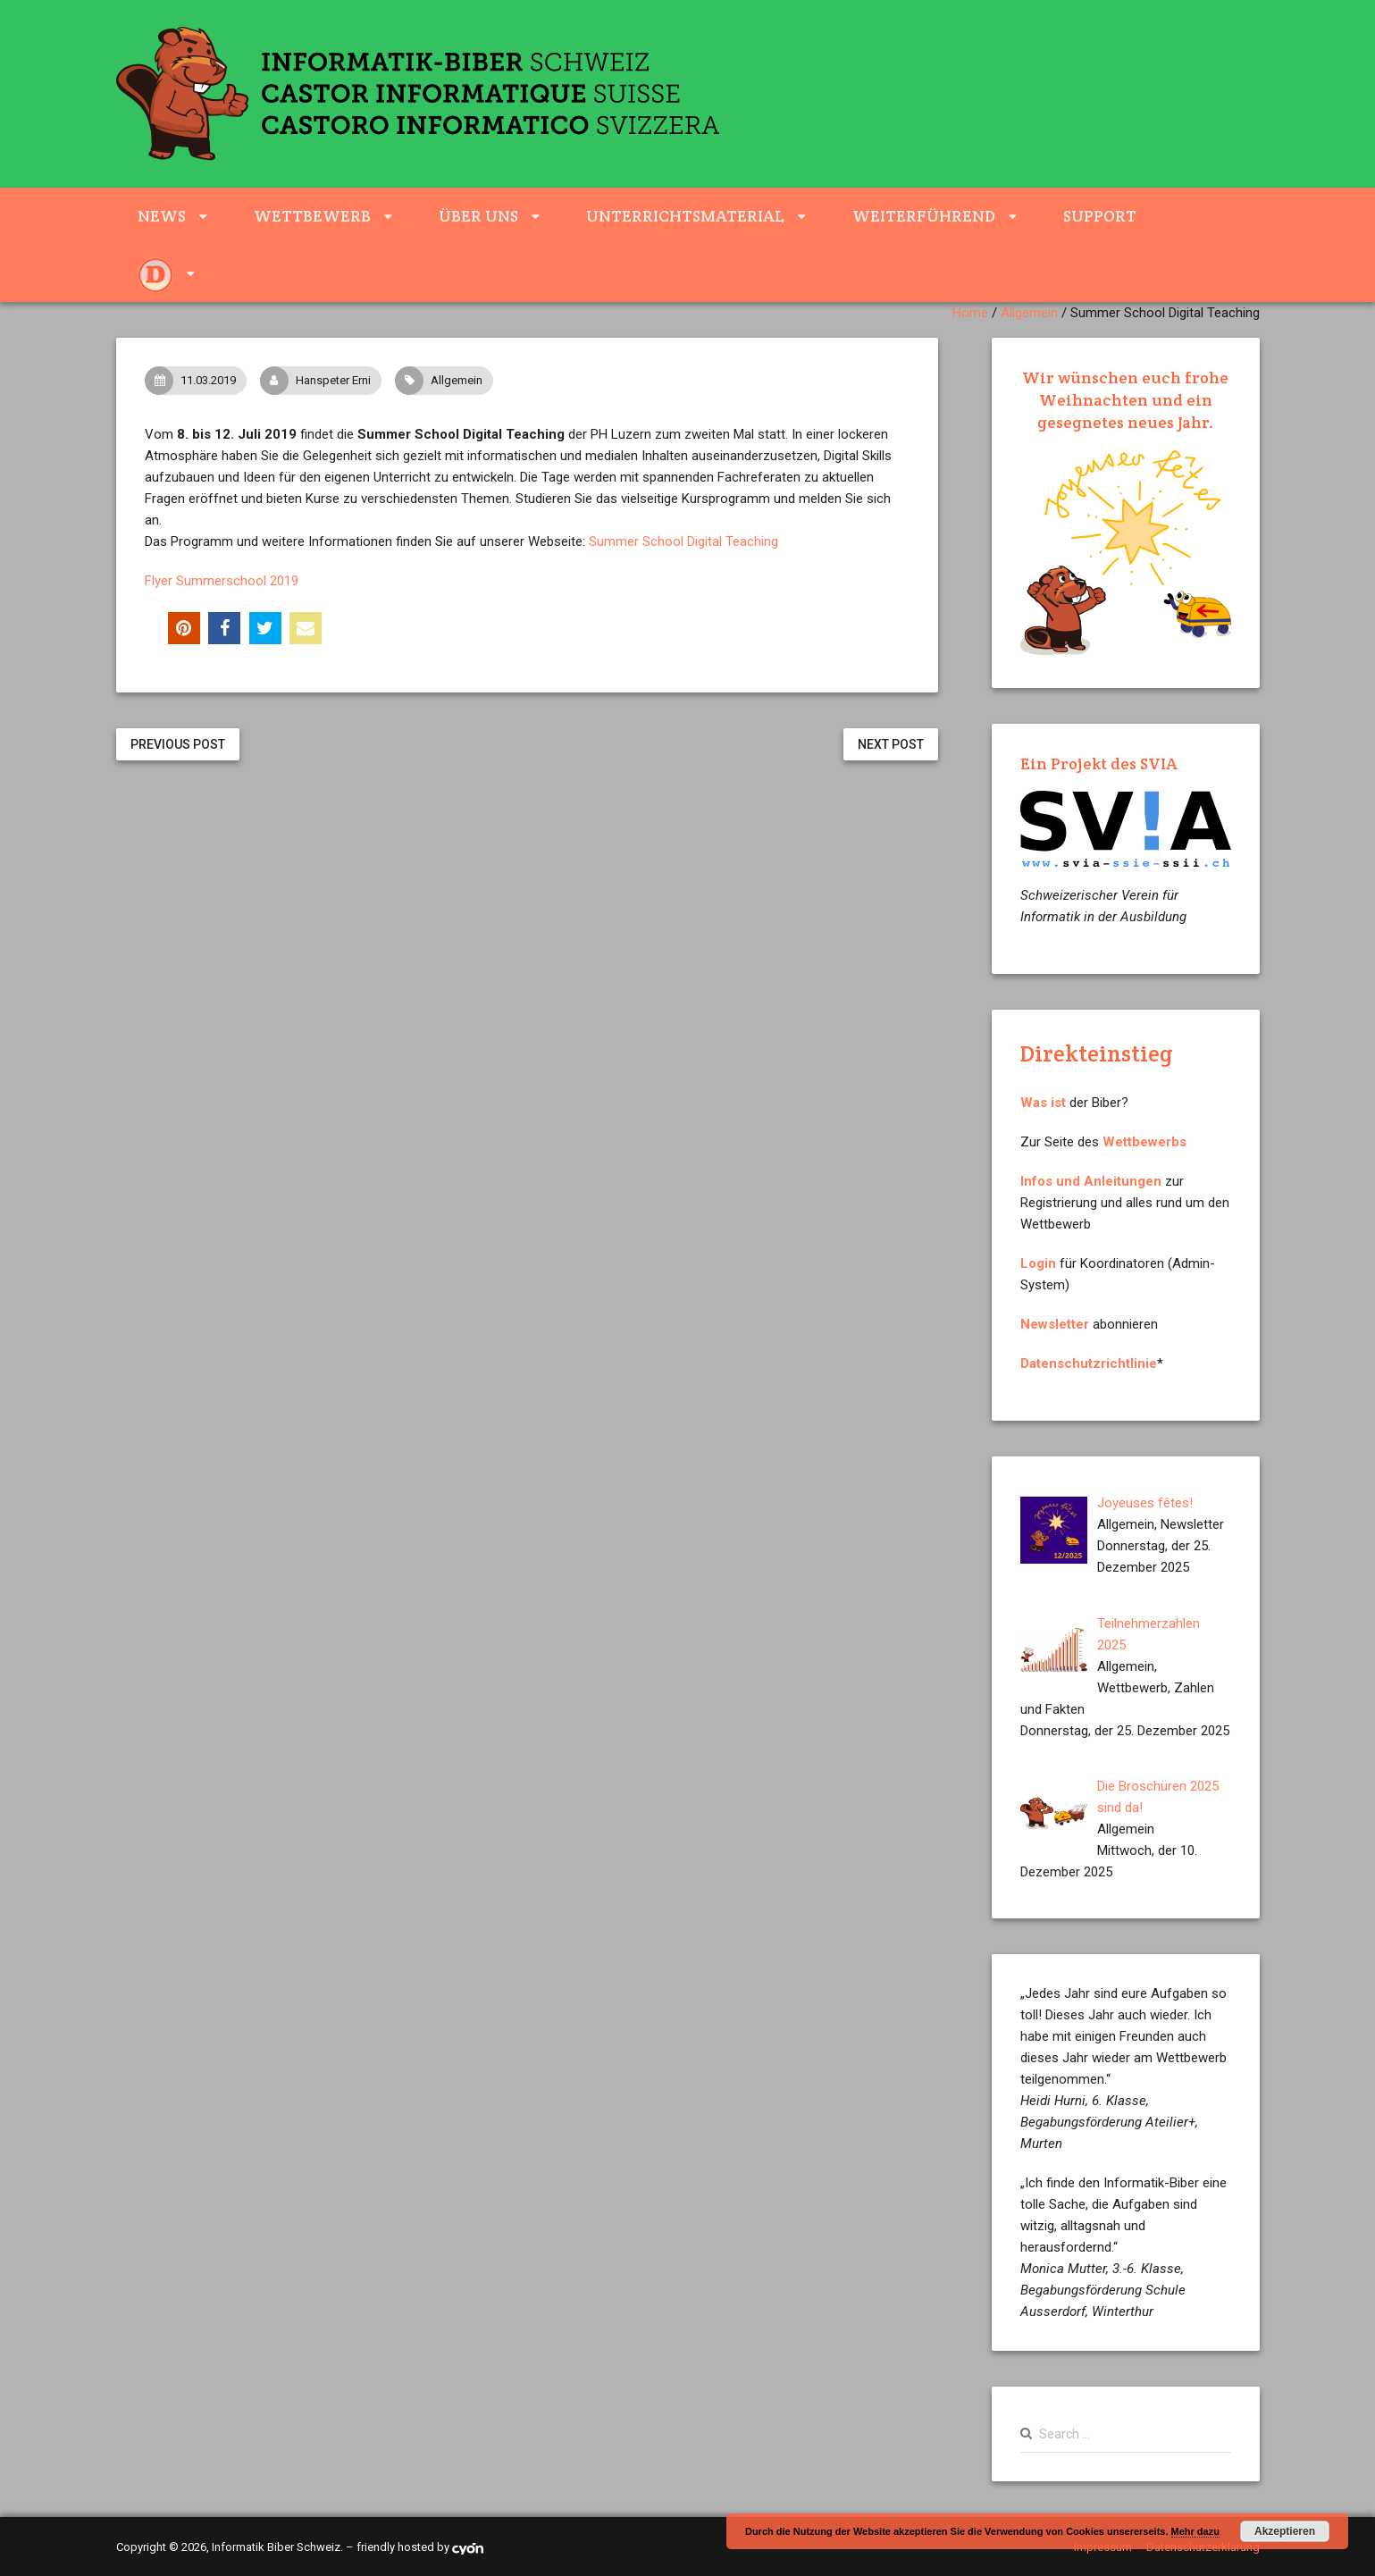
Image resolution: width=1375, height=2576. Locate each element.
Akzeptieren (1284, 2531)
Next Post (891, 744)
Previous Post (177, 744)
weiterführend (923, 216)
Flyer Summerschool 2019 (221, 581)
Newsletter (1054, 1324)
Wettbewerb (312, 216)
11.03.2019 (195, 380)
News (162, 216)
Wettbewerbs (1144, 1142)
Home (970, 313)
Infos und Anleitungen (1090, 1181)
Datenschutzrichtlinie (1088, 1363)
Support (1099, 216)
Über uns (478, 216)
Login (1038, 1263)
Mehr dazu (1195, 2531)
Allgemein (1029, 313)
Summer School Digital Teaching (683, 541)
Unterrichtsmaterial (685, 216)
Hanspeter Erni (320, 380)
